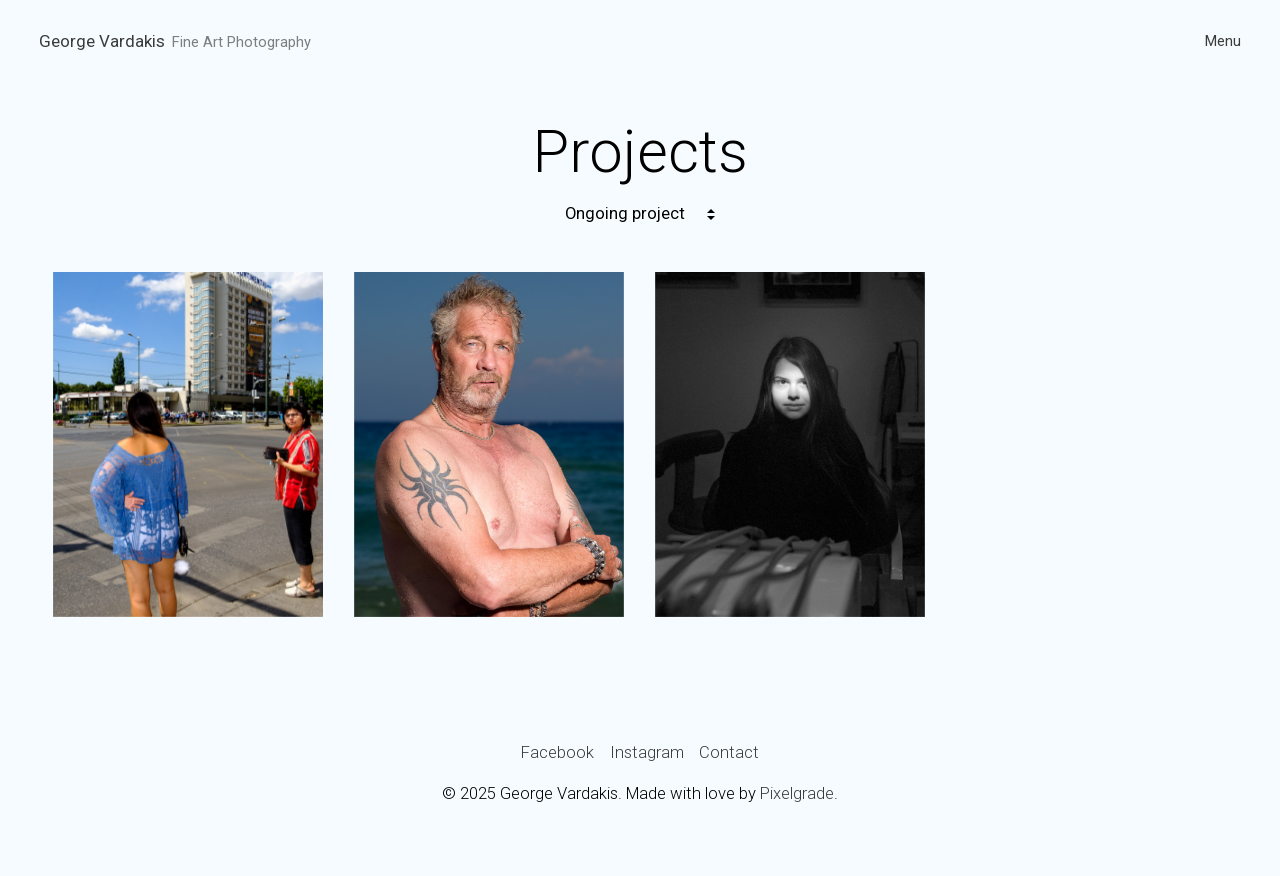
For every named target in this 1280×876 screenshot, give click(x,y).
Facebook (557, 752)
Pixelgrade (797, 793)
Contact (729, 752)
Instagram (647, 752)
